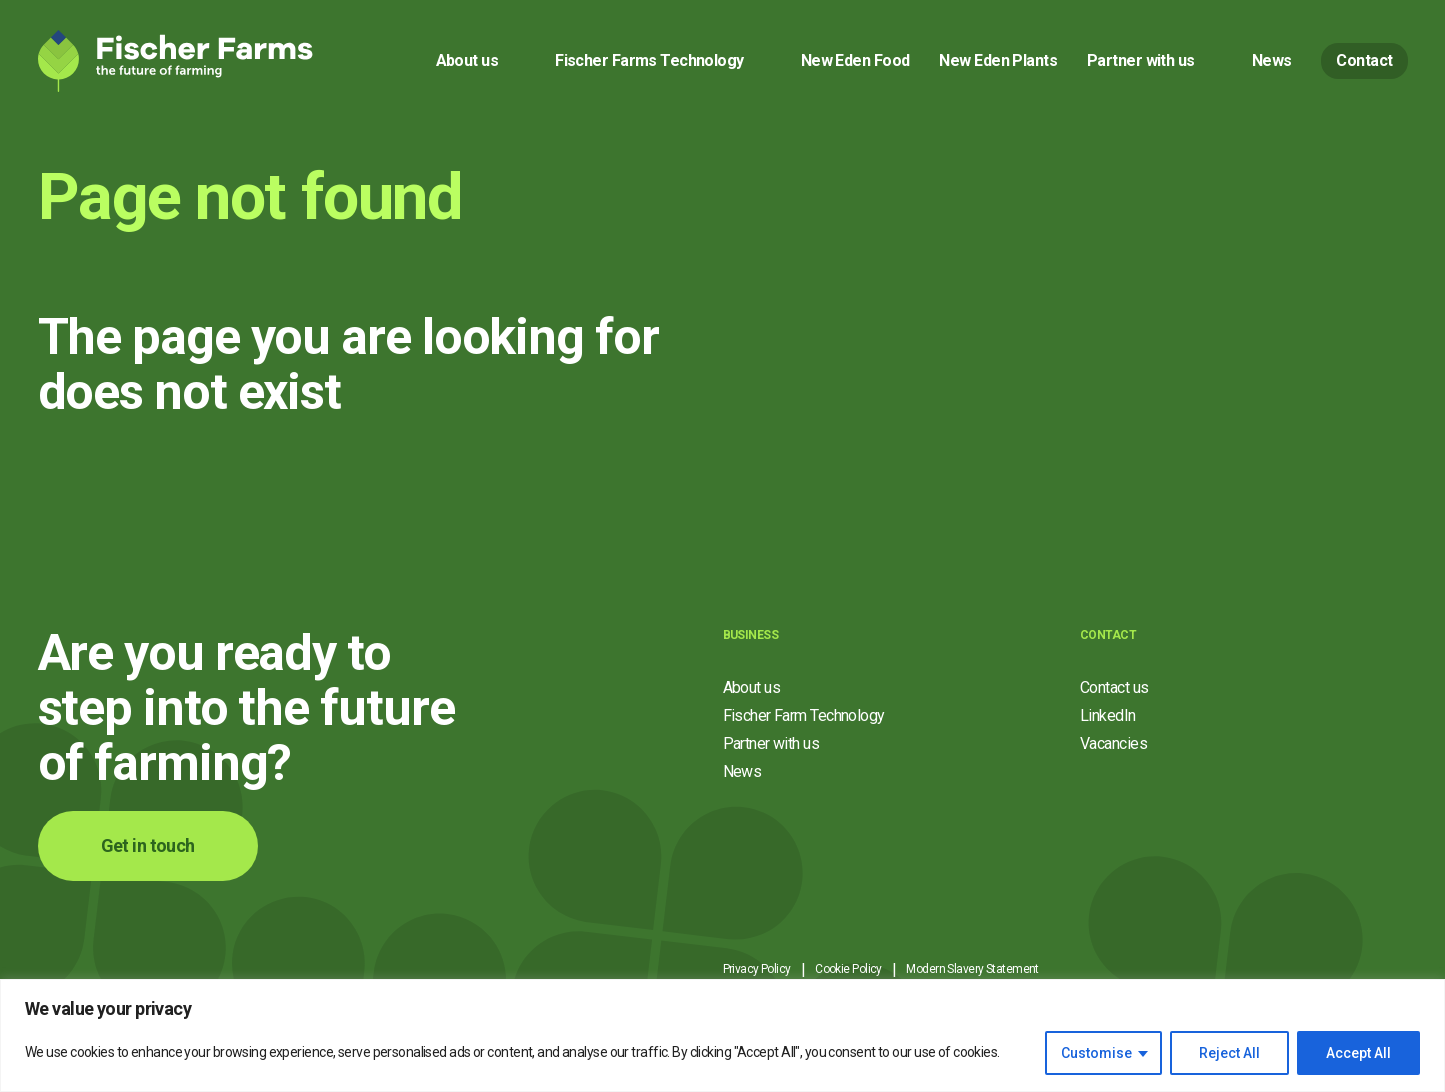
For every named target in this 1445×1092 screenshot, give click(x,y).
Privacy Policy (757, 969)
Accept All (1358, 1053)
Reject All (1229, 1053)
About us (467, 60)
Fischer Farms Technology (649, 60)
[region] (722, 1035)
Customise (1096, 1053)
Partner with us (1141, 60)
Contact (1364, 60)
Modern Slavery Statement (972, 969)
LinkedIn (1108, 715)
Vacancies (1113, 743)
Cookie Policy (848, 969)
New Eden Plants (998, 60)
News (1272, 60)
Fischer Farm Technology (804, 715)
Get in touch (148, 845)
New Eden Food (855, 60)
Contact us (1114, 687)
